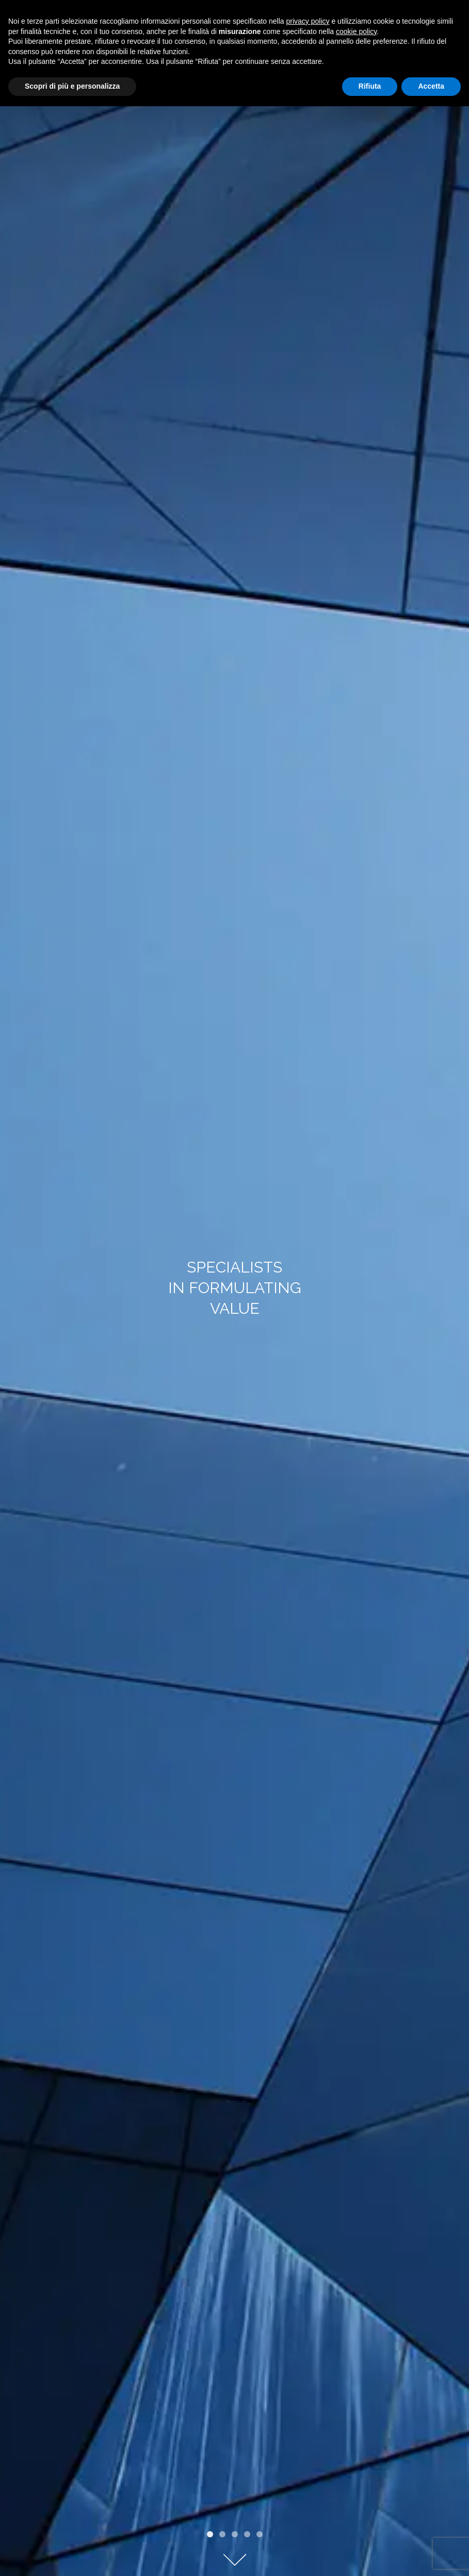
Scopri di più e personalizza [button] (72, 86)
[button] (210, 2534)
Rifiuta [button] (370, 86)
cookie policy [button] (356, 31)
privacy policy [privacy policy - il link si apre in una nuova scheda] (308, 21)
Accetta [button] (431, 86)
